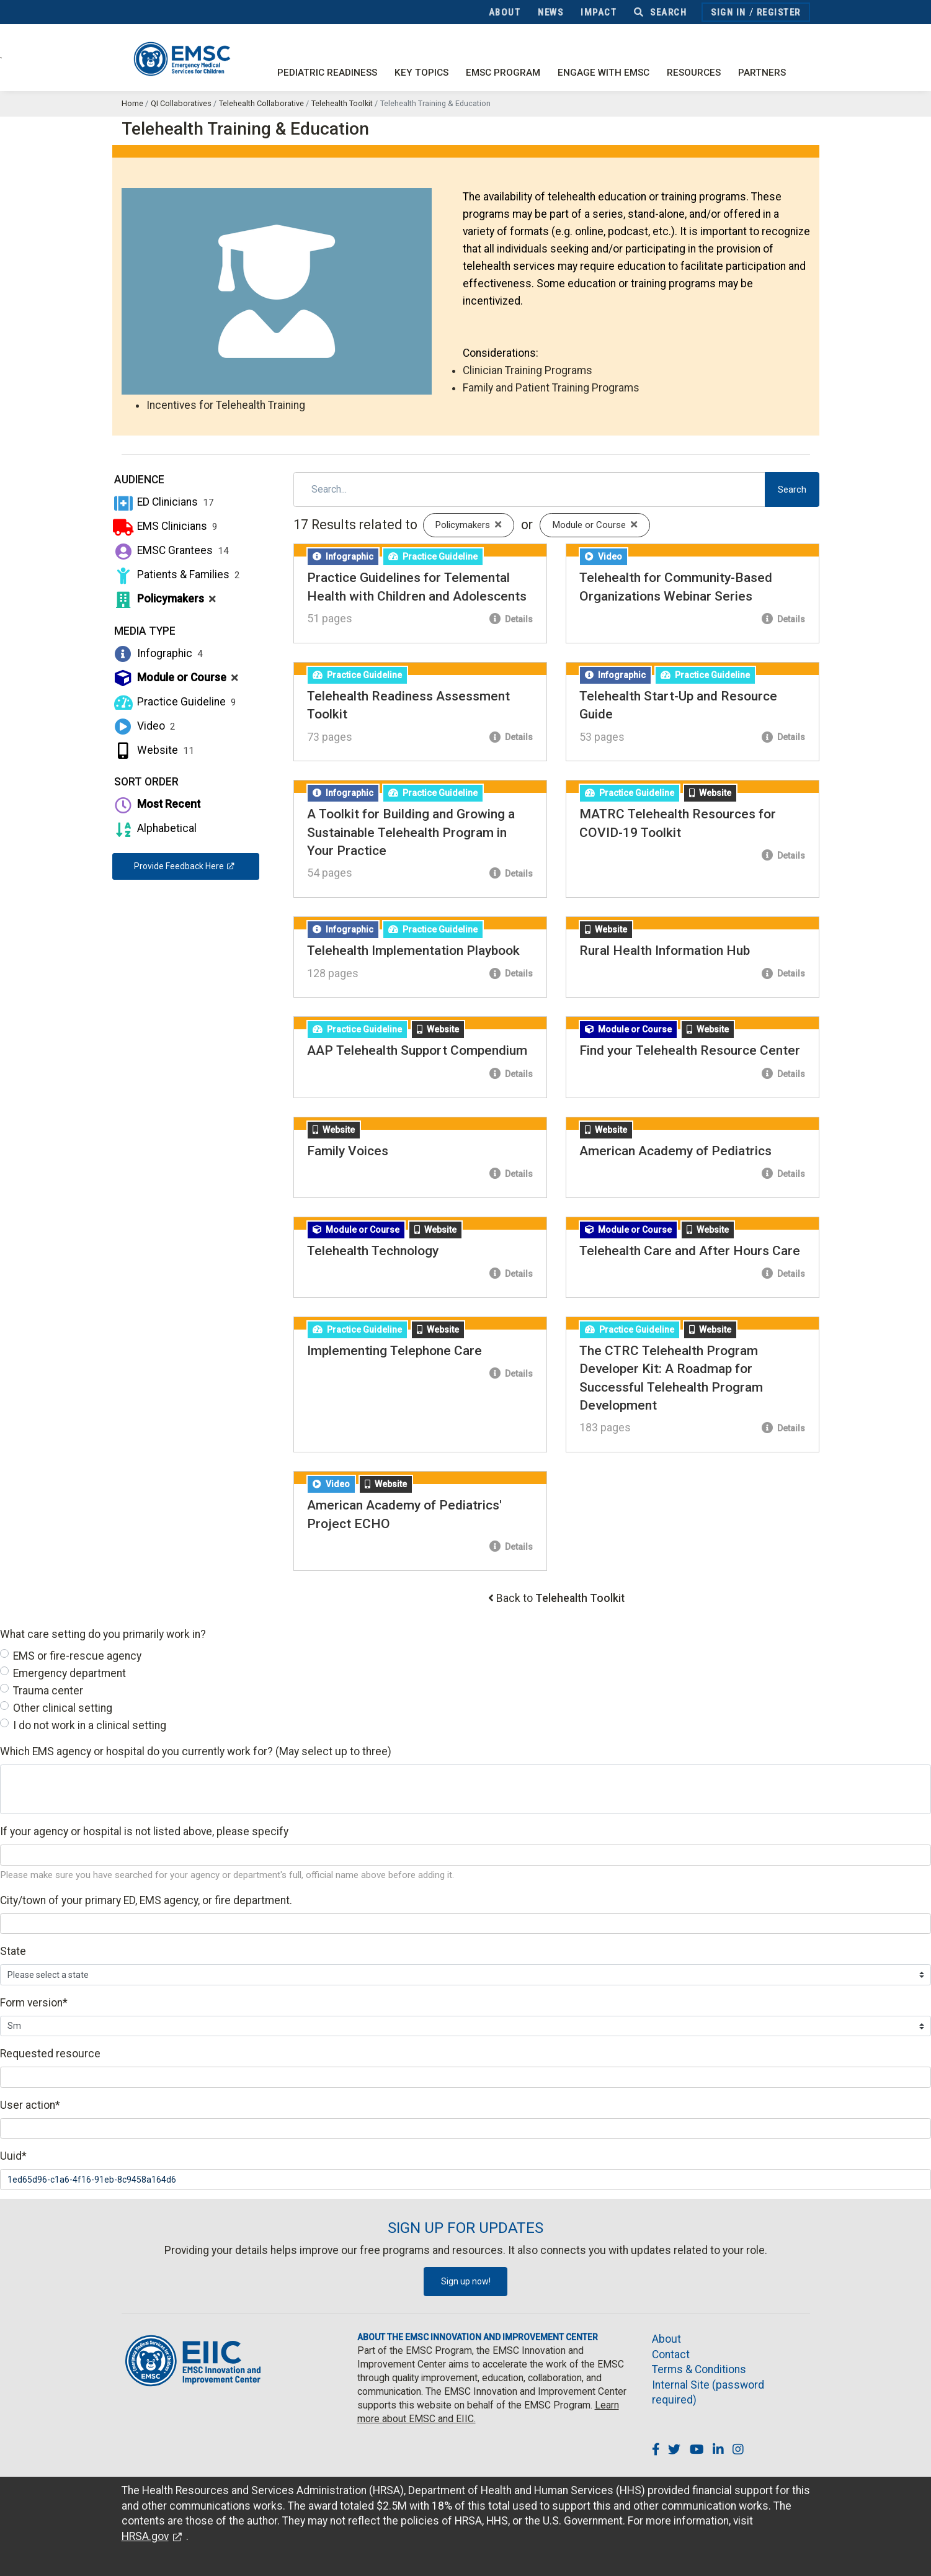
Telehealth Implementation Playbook (413, 950)
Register (779, 12)
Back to (560, 1598)
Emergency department (69, 1673)
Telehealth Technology (373, 1250)
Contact (671, 2354)
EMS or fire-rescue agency (77, 1656)
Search (660, 12)
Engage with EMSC (603, 72)
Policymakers (164, 599)
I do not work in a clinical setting (89, 1725)
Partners (762, 72)
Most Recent (156, 804)
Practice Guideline (174, 701)
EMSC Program (503, 72)
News (550, 12)
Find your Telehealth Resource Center (689, 1050)
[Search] (529, 489)
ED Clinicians (163, 502)
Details (511, 619)
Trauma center (48, 1690)
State (13, 1951)
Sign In (728, 12)
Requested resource (50, 2053)
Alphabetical (154, 828)
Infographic (157, 653)
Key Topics (421, 72)
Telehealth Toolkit (342, 103)
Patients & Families (176, 574)
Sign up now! (466, 2281)
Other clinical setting (62, 1708)
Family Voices (347, 1150)
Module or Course (175, 677)
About (505, 12)
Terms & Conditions (699, 2369)
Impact (599, 12)
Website (153, 750)
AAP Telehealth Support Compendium (417, 1050)
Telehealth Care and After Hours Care (689, 1250)
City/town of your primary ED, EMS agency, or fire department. (146, 1900)
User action (30, 2105)
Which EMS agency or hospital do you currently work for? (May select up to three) (195, 1751)
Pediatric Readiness (327, 72)
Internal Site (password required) (708, 2393)
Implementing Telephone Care (394, 1350)
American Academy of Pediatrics (675, 1150)
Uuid (13, 2156)
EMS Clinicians (165, 526)
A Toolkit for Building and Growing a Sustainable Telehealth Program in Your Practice (411, 832)
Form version (34, 2003)
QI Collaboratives (181, 103)
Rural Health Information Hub (664, 950)
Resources (694, 72)
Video (144, 726)
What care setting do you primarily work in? (103, 1634)
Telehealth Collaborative (261, 103)
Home (132, 103)
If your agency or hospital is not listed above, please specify (144, 1831)
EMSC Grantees (170, 550)
